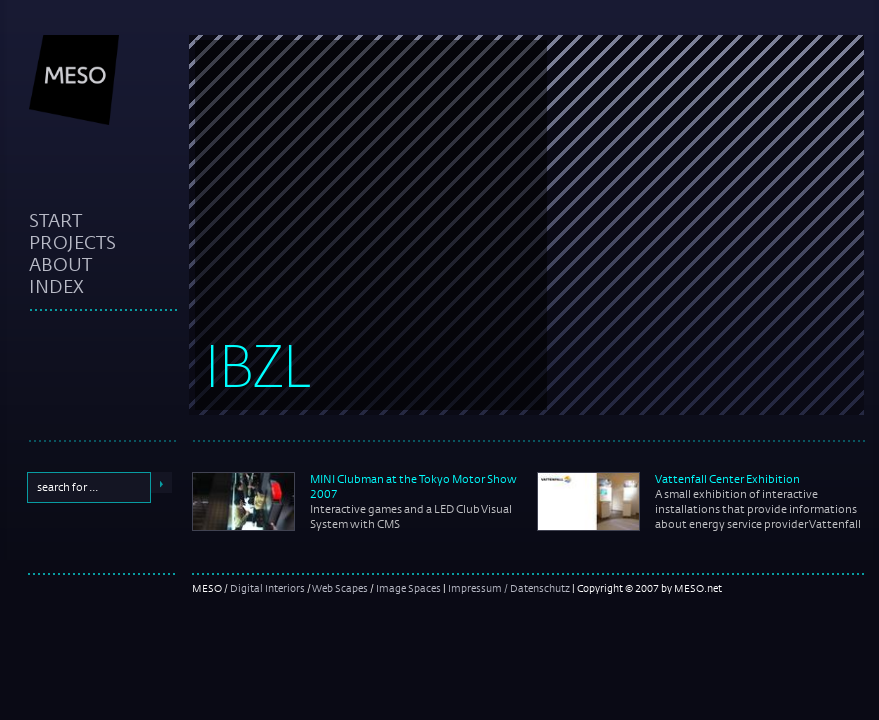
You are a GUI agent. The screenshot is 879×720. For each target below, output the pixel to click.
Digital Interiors (267, 588)
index (56, 286)
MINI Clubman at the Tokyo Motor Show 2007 (413, 486)
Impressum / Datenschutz (509, 588)
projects (72, 242)
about (60, 264)
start (55, 220)
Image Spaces (408, 588)
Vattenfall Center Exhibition (727, 479)
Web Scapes (340, 588)
